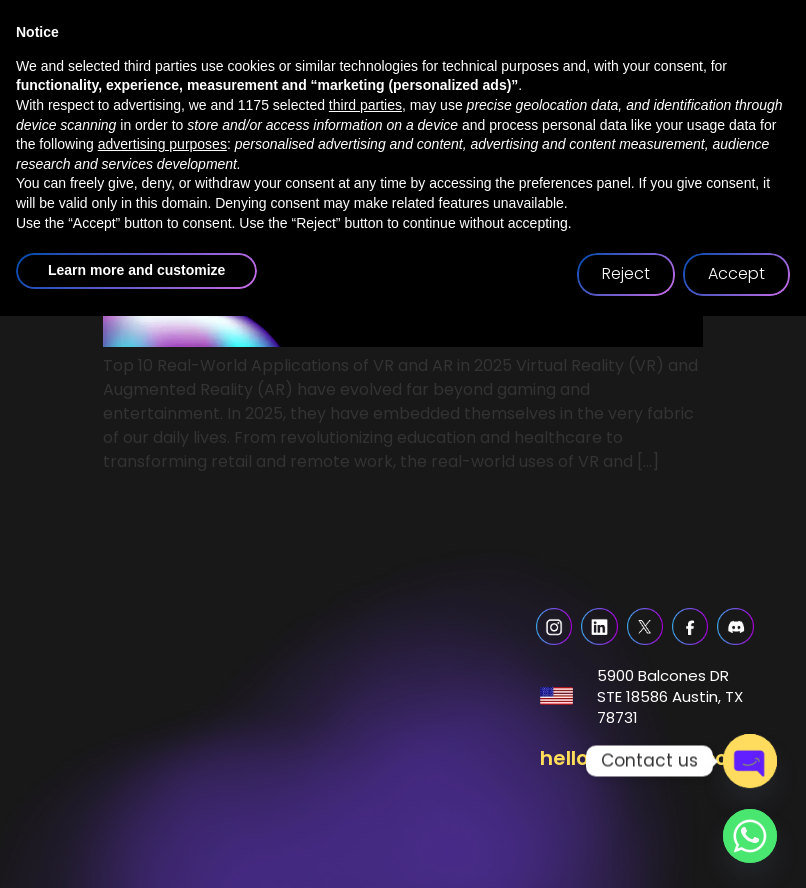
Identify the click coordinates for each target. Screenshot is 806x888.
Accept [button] (736, 846)
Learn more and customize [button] (136, 843)
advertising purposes (162, 717)
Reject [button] (626, 846)
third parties (365, 677)
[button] (768, 42)
